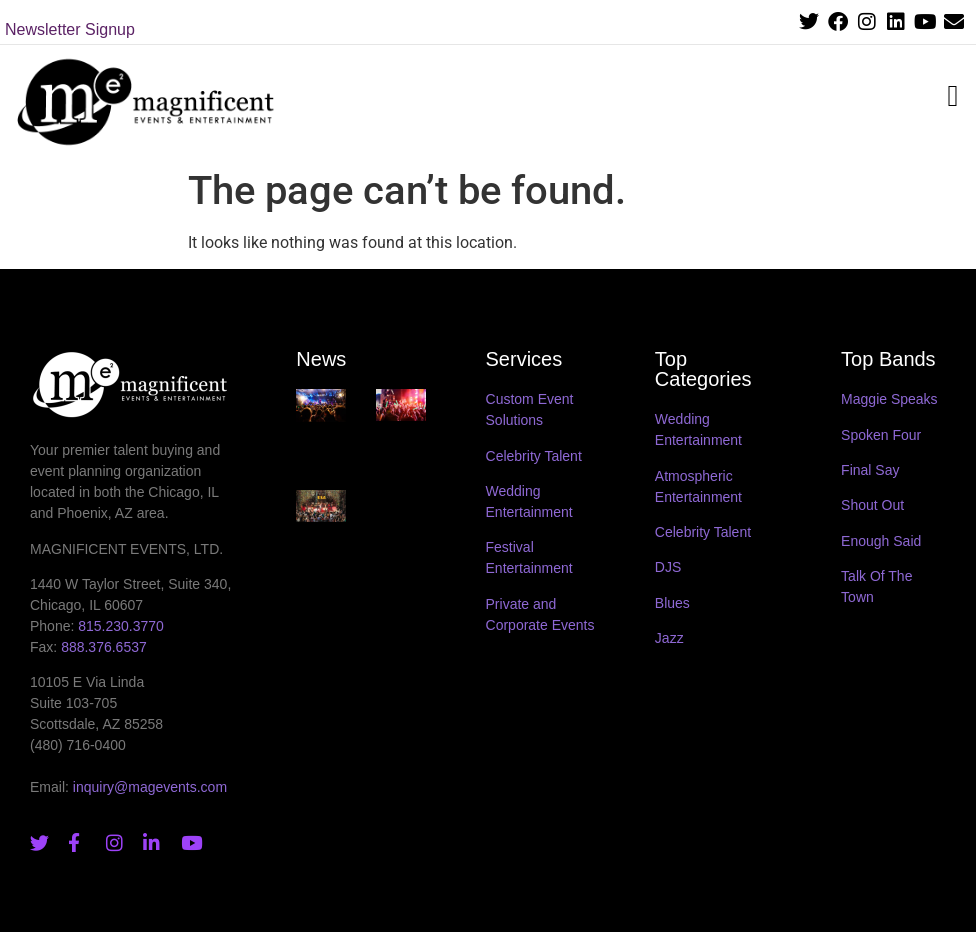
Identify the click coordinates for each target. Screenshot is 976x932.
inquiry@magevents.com (150, 787)
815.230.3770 (121, 626)
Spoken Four (881, 435)
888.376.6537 (104, 647)
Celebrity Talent (534, 456)
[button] (953, 95)
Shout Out (872, 505)
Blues (672, 603)
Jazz (669, 638)
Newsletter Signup (70, 29)
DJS (668, 567)
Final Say (870, 470)
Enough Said (881, 541)
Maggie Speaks (889, 399)
